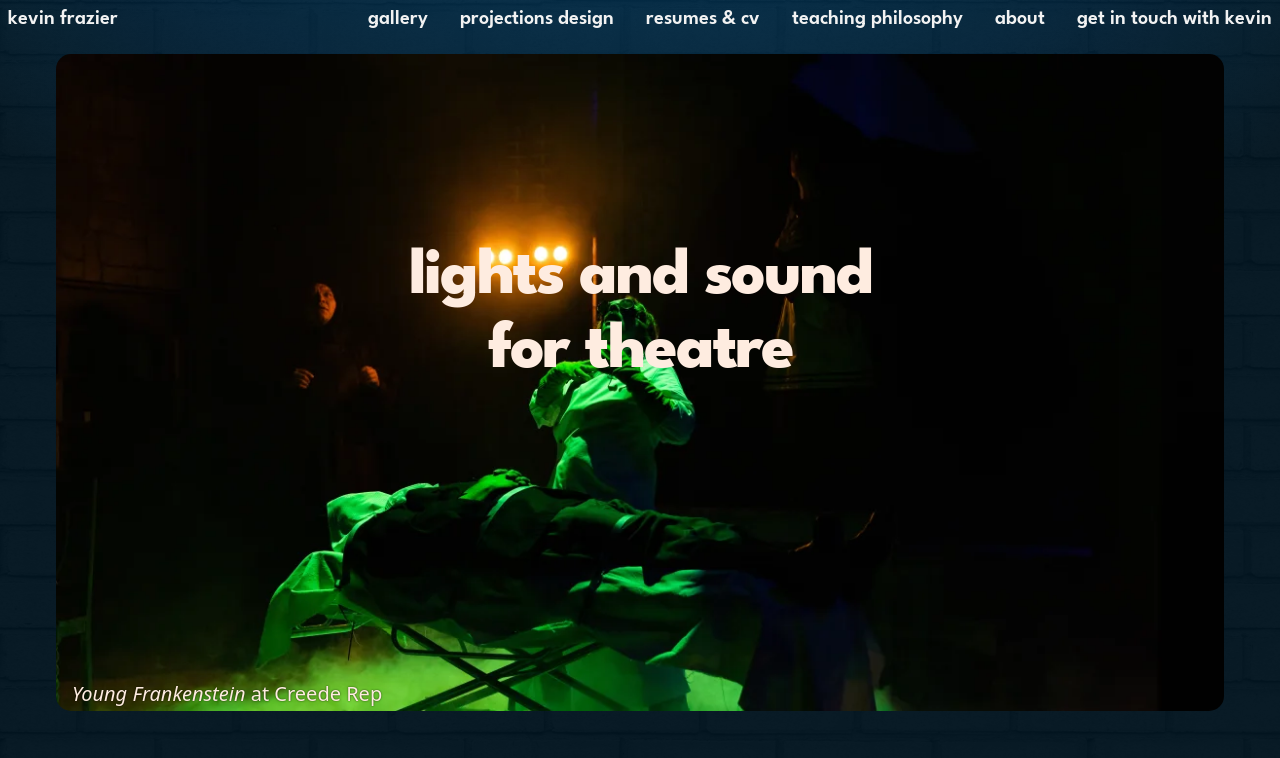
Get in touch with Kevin (1174, 19)
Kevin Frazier (63, 19)
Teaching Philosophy (877, 19)
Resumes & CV (703, 19)
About (1020, 19)
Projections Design (537, 19)
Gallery (398, 19)
